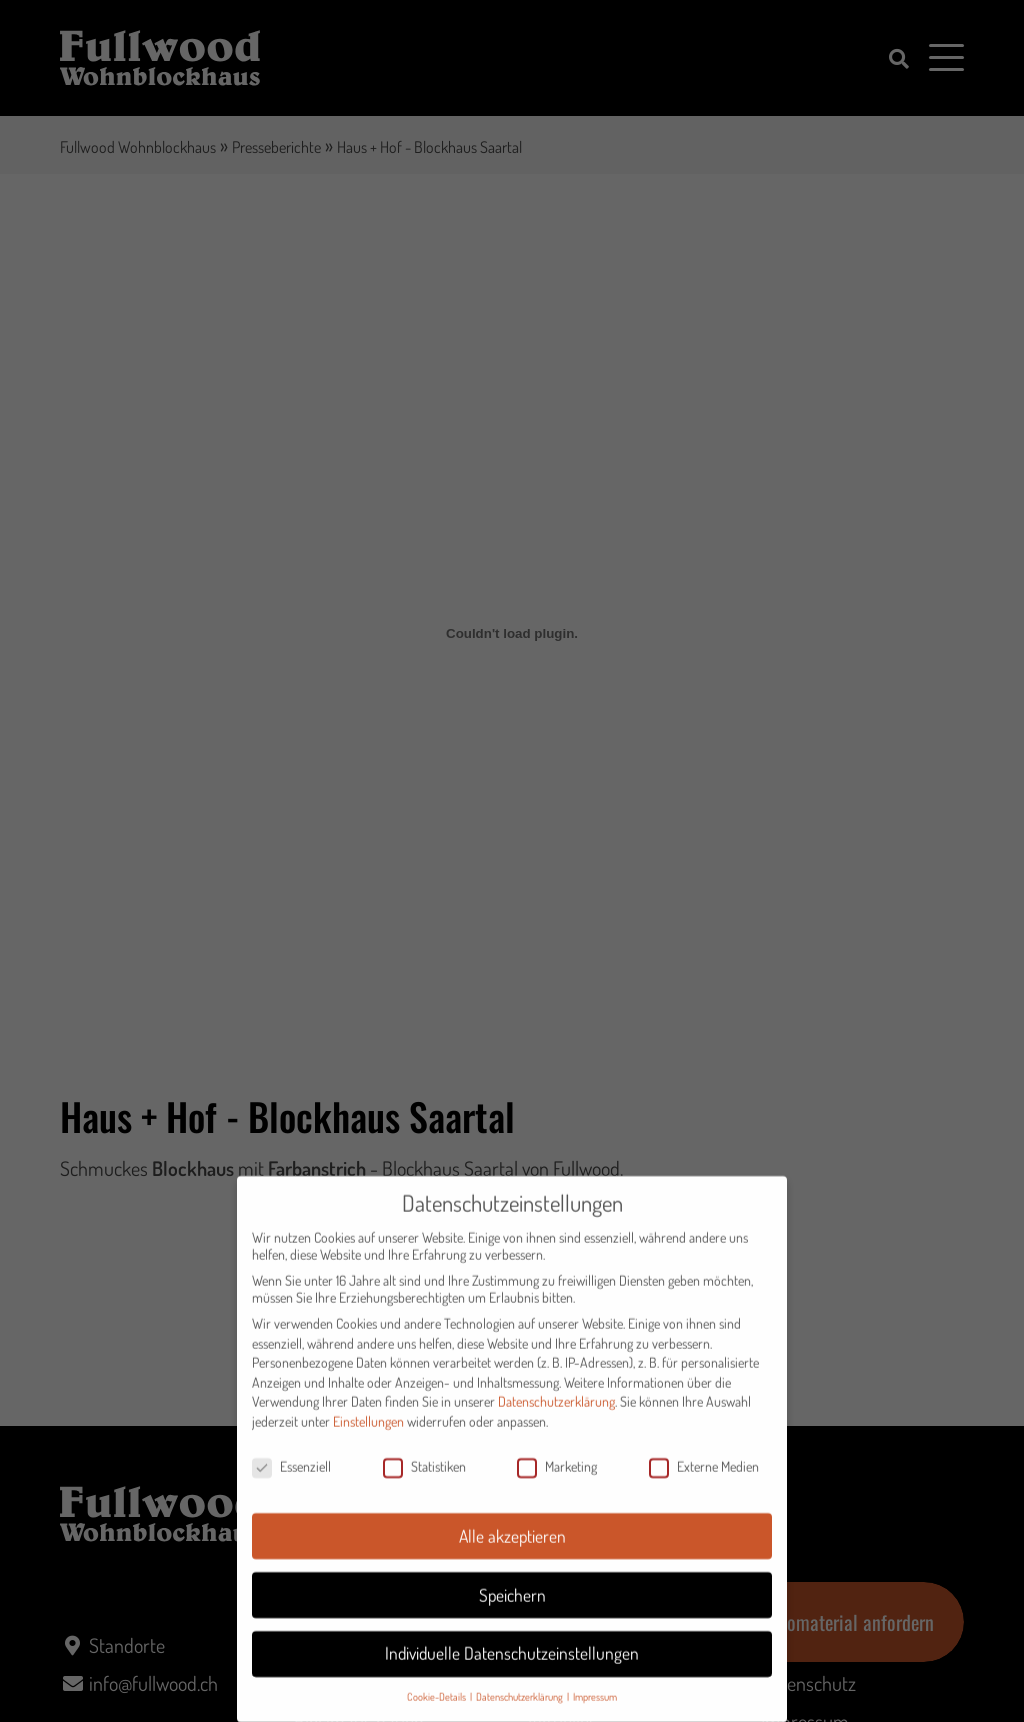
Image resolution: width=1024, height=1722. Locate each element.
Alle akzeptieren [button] (512, 1549)
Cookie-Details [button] (437, 1710)
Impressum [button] (595, 1710)
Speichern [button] (512, 1608)
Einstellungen (368, 1434)
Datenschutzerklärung (556, 1415)
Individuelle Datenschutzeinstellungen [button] (512, 1667)
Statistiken (424, 1479)
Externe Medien (704, 1479)
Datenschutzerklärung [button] (520, 1710)
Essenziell (291, 1479)
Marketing (557, 1479)
